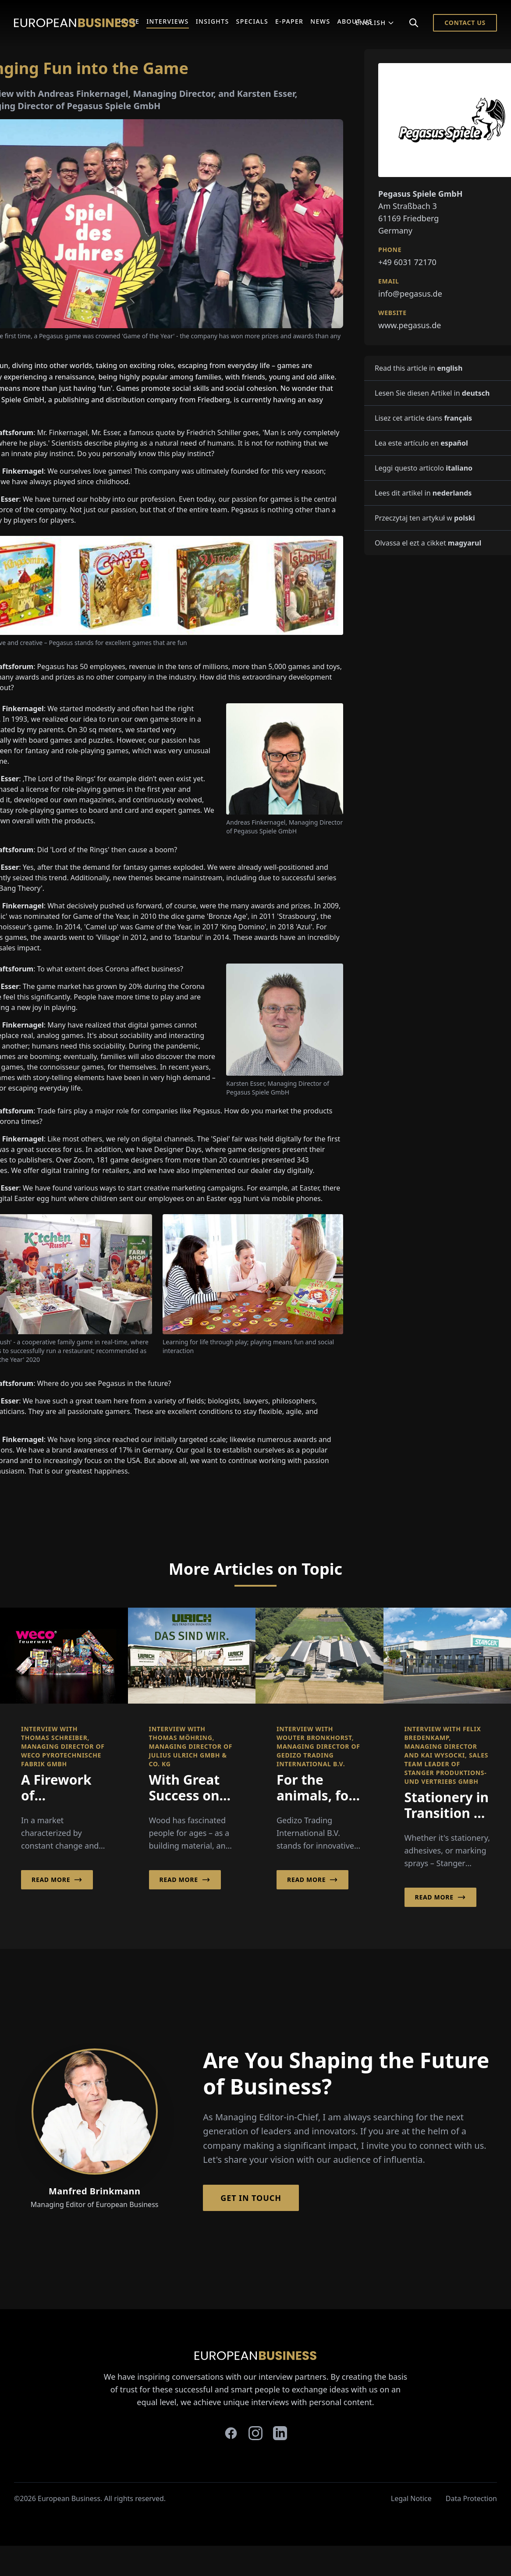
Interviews (167, 21)
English (374, 22)
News (320, 21)
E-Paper (289, 21)
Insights (212, 21)
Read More (57, 1879)
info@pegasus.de (410, 293)
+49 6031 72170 (407, 262)
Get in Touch (250, 2198)
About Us (354, 21)
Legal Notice (411, 2498)
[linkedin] (280, 2433)
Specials (252, 21)
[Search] (413, 23)
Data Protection (471, 2498)
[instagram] (255, 2433)
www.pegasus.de (409, 325)
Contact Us (465, 22)
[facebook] (231, 2433)
